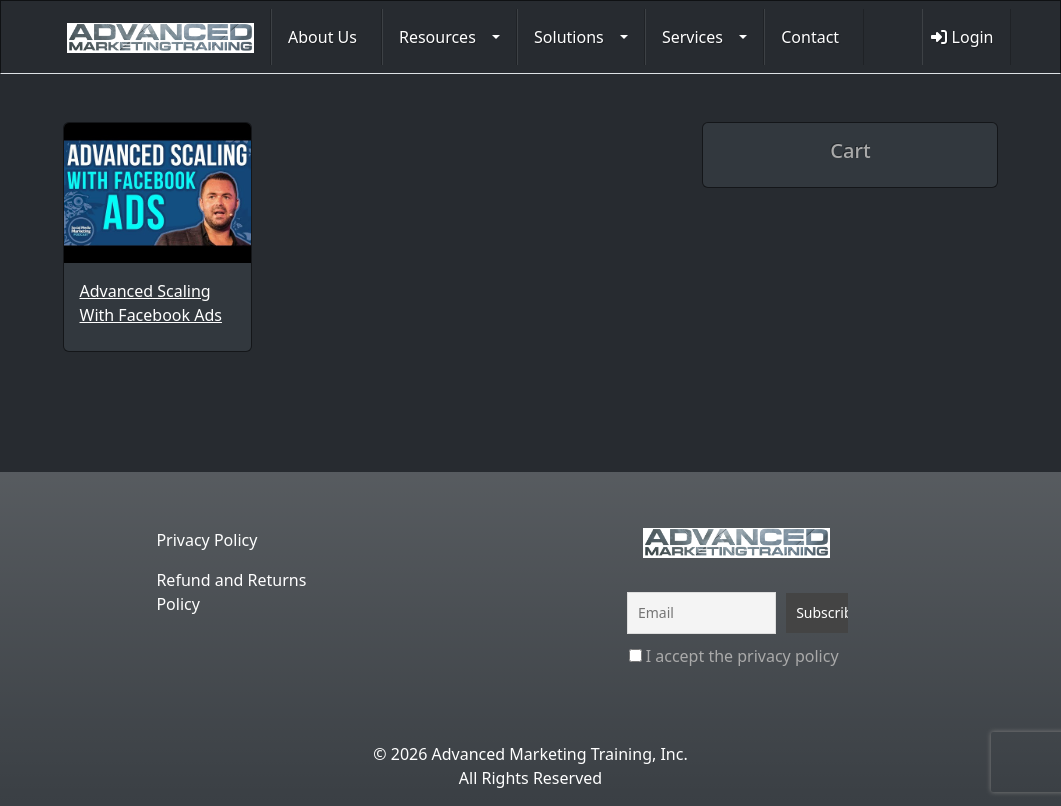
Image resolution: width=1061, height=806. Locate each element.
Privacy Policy (206, 540)
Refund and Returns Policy (231, 592)
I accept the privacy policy (734, 656)
